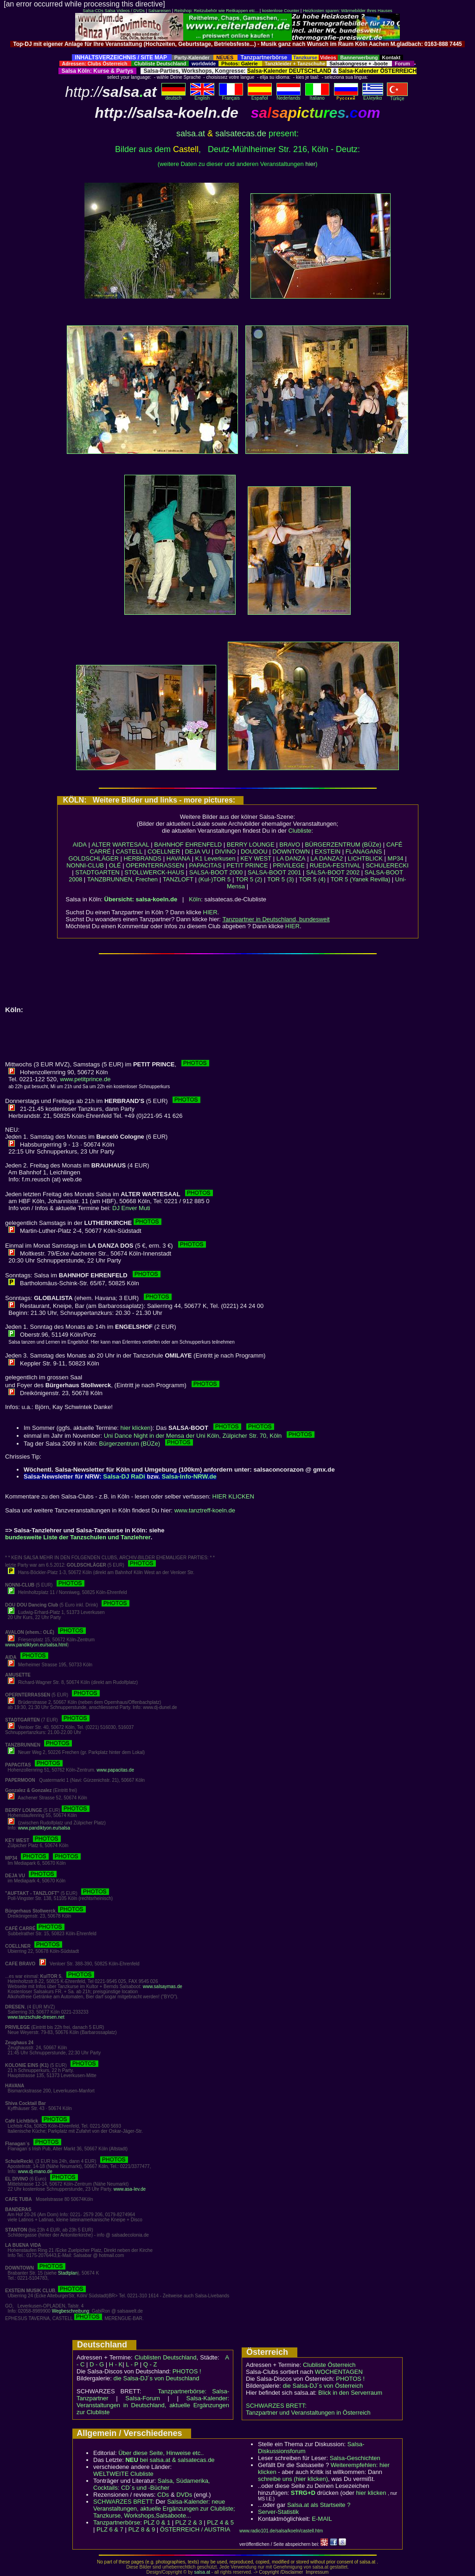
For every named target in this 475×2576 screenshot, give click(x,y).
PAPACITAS (205, 865)
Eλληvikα (372, 96)
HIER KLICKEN (233, 1496)
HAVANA (179, 858)
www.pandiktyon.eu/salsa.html (36, 1644)
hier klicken (136, 1427)
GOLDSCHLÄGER (93, 858)
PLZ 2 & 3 (188, 2522)
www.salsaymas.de (162, 1986)
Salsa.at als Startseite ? (319, 2504)
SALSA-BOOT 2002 (332, 872)
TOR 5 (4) (312, 879)
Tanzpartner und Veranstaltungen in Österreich (308, 2412)
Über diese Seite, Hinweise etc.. (161, 2452)
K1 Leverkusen (215, 858)
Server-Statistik (278, 2511)
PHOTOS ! (187, 2371)
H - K (116, 2364)
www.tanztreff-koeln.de (204, 1510)
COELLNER (164, 851)
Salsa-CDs (93, 10)
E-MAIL (322, 2518)
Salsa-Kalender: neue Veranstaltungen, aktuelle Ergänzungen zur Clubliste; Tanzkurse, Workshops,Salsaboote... (164, 2508)
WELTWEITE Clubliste (123, 2473)
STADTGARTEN (97, 872)
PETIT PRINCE (247, 865)
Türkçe (397, 96)
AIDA (80, 844)
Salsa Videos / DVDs (124, 10)
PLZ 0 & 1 (156, 2522)
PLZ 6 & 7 (109, 2529)
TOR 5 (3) (280, 879)
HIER (210, 912)
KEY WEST (255, 858)
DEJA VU (197, 851)
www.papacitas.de (115, 1770)
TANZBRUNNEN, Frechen (122, 879)
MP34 (396, 858)
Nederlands (288, 96)
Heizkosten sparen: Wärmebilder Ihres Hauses (347, 10)
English (202, 96)
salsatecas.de (240, 133)
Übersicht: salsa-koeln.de (141, 899)
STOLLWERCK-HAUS (154, 872)
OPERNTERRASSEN (155, 865)
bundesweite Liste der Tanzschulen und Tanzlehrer (78, 1537)
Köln (195, 899)
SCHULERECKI (387, 865)
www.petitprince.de (85, 1079)
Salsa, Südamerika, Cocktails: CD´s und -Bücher (151, 2484)
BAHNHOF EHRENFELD (188, 844)
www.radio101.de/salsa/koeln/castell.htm (281, 2530)
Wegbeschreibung (70, 2311)
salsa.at (190, 133)
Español (260, 96)
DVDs (184, 2494)
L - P (132, 2364)
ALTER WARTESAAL (120, 844)
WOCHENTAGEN (339, 2371)
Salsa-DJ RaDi (124, 1476)
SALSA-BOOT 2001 (274, 872)
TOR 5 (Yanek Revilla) (360, 879)
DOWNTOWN (291, 851)
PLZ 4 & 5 (220, 2522)
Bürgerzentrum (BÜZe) (146, 1443)
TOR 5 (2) (249, 879)
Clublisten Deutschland (166, 2357)
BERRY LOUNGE (251, 844)
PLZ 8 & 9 (141, 2529)
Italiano (317, 96)
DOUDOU (254, 851)
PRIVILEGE (289, 865)
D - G (97, 2364)
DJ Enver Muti (131, 1208)
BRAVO (289, 844)
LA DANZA (291, 858)
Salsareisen (159, 10)
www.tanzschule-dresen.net (36, 2017)
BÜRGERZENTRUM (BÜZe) (343, 844)
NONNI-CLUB (85, 865)
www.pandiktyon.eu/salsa (44, 1827)
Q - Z (150, 2364)
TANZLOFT (178, 879)
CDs (163, 2494)
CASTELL (129, 851)
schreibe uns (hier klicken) (293, 2478)
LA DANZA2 (326, 858)
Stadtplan (67, 2273)
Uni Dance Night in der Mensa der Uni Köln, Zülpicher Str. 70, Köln (209, 1435)
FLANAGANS (364, 851)
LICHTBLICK (365, 858)
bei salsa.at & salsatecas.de (169, 2459)
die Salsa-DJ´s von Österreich (323, 2385)
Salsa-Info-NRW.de (189, 1476)
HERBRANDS (142, 858)
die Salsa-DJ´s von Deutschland (156, 2378)
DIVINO (225, 851)
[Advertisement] (237, 50)
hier (310, 163)
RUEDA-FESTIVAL (334, 865)
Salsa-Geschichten (355, 2458)
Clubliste (299, 830)
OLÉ (115, 865)
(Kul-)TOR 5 (214, 879)
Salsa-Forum (142, 2398)
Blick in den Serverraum (350, 2392)
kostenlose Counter (280, 10)
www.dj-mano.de (35, 2171)
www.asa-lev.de (130, 2189)
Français (231, 96)
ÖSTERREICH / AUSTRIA (195, 2529)
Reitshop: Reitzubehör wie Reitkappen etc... (216, 10)
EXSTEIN (328, 851)
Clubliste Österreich (329, 2364)
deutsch (173, 96)
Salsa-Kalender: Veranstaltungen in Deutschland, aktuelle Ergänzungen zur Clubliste (153, 2405)
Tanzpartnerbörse (116, 2522)
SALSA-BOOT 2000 (216, 872)
